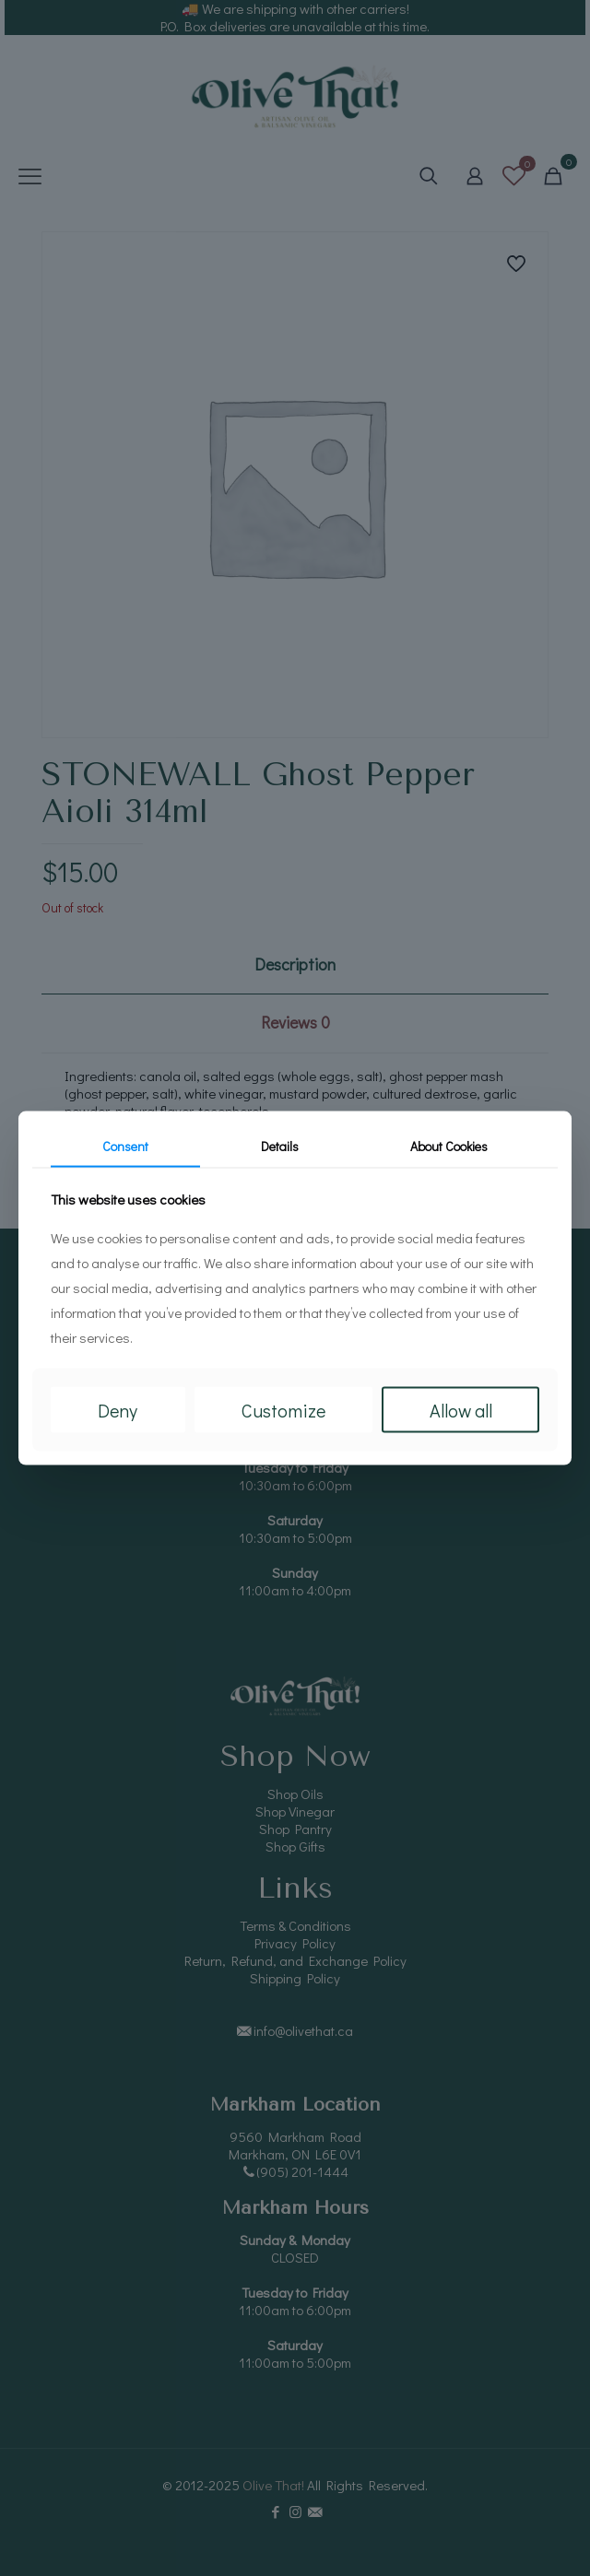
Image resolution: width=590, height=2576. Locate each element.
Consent (125, 1145)
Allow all (461, 1410)
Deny (117, 1410)
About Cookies (449, 1145)
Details (280, 1145)
